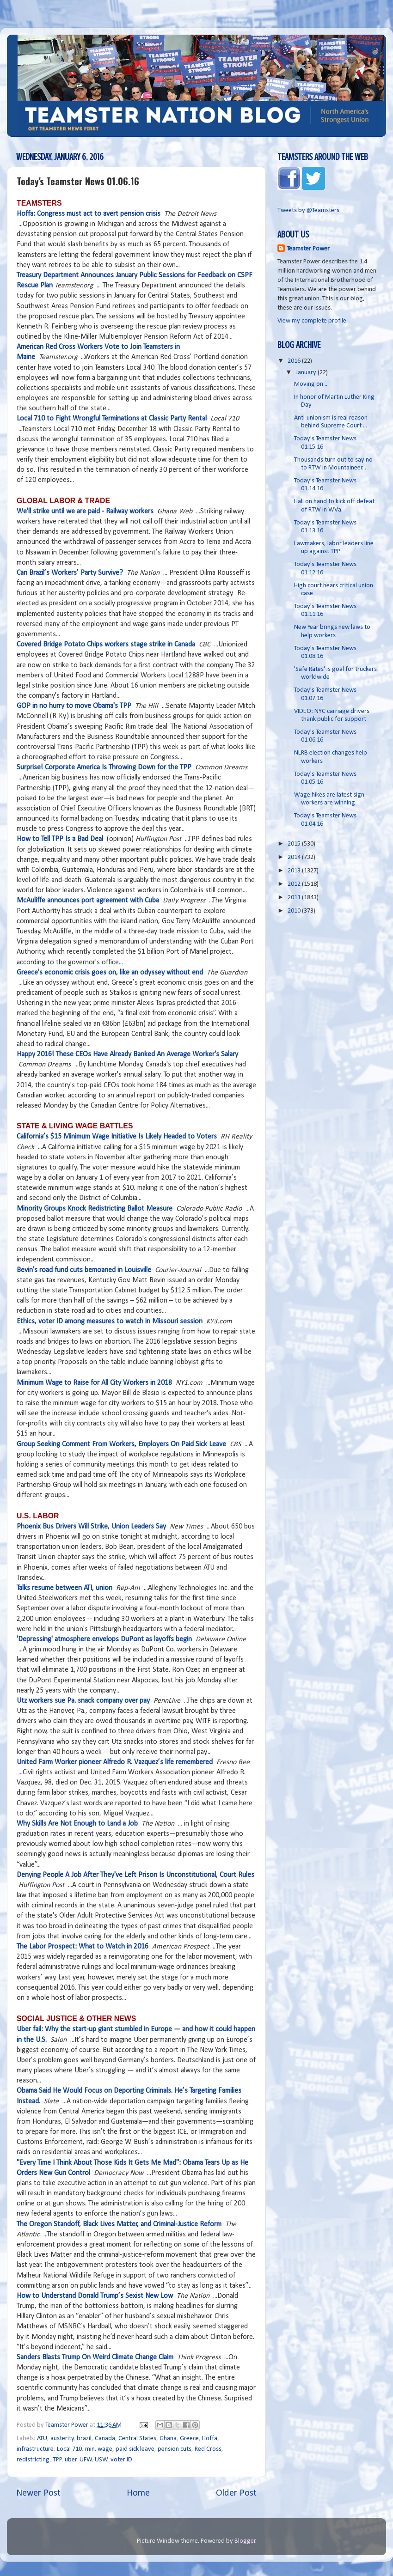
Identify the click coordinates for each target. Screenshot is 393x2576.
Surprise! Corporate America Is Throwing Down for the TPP (104, 767)
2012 (295, 884)
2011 (295, 897)
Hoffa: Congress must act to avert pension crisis (88, 214)
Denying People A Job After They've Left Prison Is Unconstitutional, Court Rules (135, 1875)
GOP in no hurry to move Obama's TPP (74, 706)
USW (101, 2459)
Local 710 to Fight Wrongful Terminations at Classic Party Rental (112, 418)
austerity (62, 2438)
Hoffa (209, 2438)
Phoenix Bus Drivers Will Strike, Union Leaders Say (91, 1526)
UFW (86, 2459)
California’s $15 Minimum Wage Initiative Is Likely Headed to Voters (117, 1136)
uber (71, 2459)
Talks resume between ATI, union (64, 1588)
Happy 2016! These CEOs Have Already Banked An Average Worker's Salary (127, 1054)
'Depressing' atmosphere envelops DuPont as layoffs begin (104, 1639)
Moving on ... (311, 384)
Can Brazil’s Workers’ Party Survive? (70, 573)
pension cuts (174, 2449)
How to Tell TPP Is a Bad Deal (60, 839)
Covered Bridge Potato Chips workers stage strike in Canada (106, 644)
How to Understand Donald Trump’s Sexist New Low (95, 2296)
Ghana (168, 2438)
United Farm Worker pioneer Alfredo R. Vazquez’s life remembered (115, 1762)
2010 (295, 910)
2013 (295, 870)
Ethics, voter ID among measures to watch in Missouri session (110, 1321)
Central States (137, 2438)
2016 (295, 361)
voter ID (121, 2459)
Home (138, 2493)
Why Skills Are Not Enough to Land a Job (77, 1823)
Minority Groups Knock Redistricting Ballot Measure (94, 1208)
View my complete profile (311, 320)
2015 (295, 843)
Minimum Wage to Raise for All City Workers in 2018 (94, 1383)
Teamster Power (308, 248)
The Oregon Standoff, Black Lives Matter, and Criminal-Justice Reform (119, 2224)
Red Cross (208, 2449)
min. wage (98, 2449)
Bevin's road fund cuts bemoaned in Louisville (84, 1270)
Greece (189, 2438)
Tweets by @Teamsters (308, 210)
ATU (42, 2438)
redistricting (33, 2459)
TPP (57, 2459)
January (307, 372)
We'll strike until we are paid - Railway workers (85, 511)
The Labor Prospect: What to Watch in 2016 (82, 1946)
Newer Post (38, 2493)
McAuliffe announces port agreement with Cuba (88, 900)
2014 (295, 857)
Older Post (236, 2493)
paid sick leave (135, 2449)
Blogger (245, 2541)
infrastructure (35, 2449)
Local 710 (69, 2449)
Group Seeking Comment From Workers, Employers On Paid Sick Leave (121, 1444)
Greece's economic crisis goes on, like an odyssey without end (110, 972)
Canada (105, 2438)
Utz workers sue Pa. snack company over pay (83, 1701)
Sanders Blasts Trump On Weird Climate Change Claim (95, 2357)
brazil (84, 2438)
